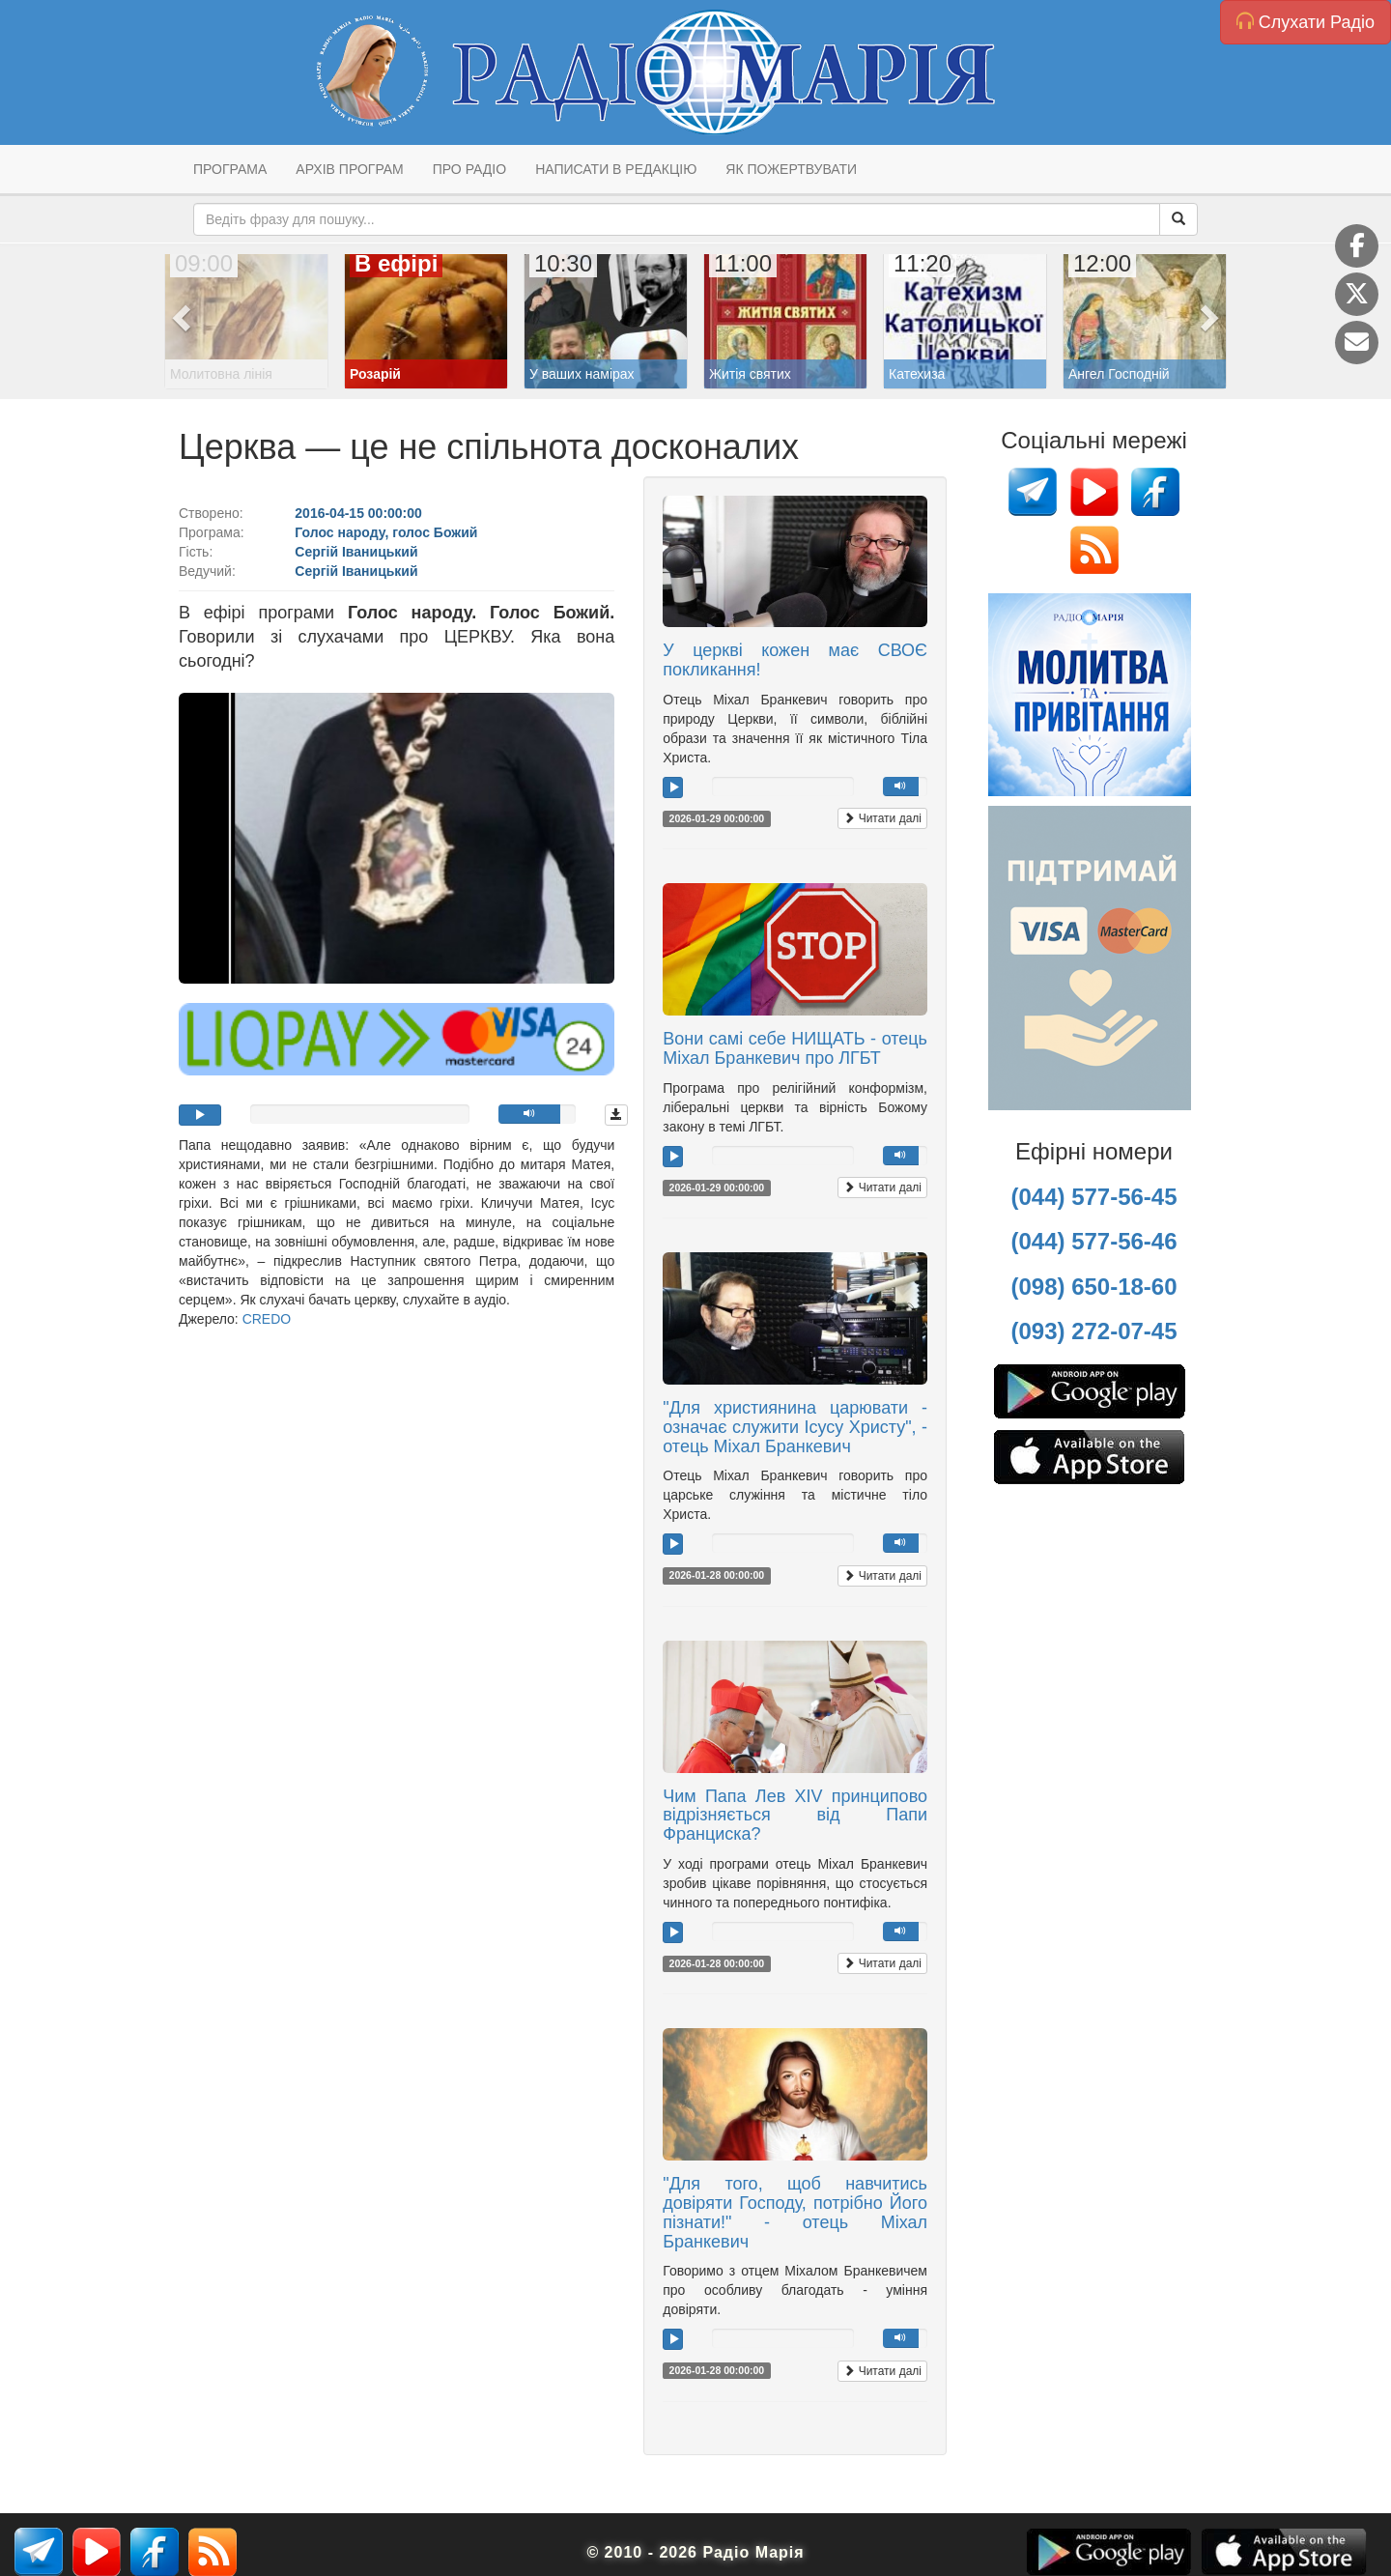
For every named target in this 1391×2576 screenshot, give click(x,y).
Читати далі (882, 818)
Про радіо (469, 169)
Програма (230, 169)
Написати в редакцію (615, 169)
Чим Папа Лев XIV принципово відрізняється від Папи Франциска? (795, 1816)
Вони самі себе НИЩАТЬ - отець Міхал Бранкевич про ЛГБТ (795, 1048)
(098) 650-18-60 (1093, 1287)
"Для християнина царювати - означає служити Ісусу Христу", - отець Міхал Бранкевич (795, 1427)
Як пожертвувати (791, 169)
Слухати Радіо (1305, 22)
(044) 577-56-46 (1093, 1241)
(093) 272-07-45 (1093, 1331)
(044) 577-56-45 (1093, 1197)
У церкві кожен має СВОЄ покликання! (795, 660)
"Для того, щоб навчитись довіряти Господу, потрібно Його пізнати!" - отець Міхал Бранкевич (795, 2212)
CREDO (267, 1319)
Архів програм (349, 169)
